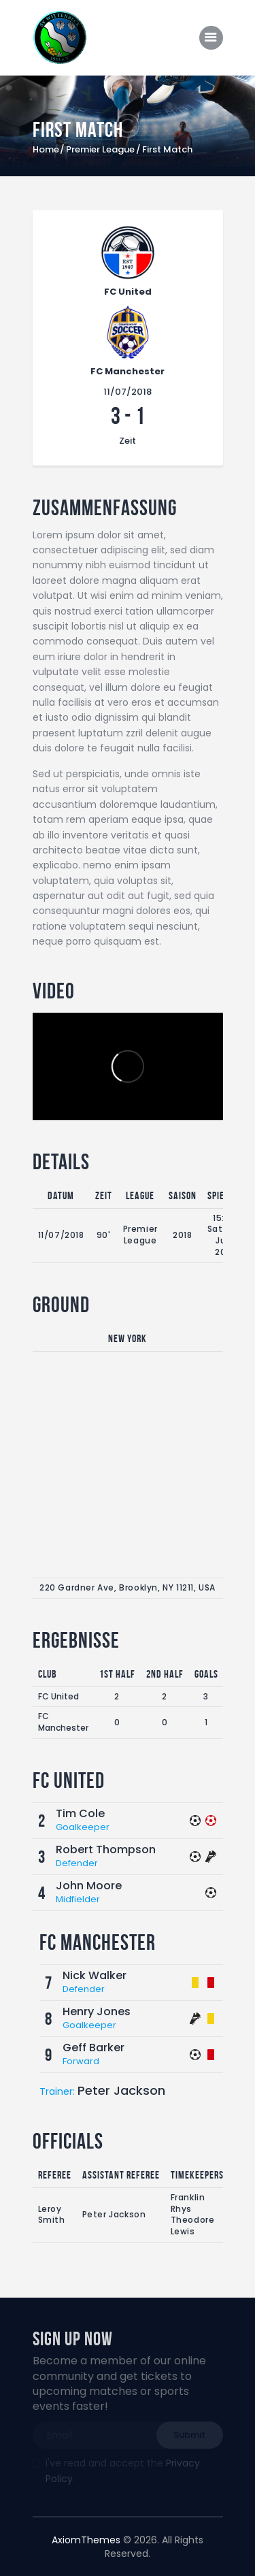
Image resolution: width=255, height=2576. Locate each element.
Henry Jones (97, 2011)
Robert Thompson (106, 1849)
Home (46, 150)
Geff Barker (93, 2047)
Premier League (100, 150)
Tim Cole (80, 1813)
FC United (58, 1696)
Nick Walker (94, 1975)
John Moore (89, 1885)
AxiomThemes (86, 2540)
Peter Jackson (121, 2090)
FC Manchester (63, 1721)
